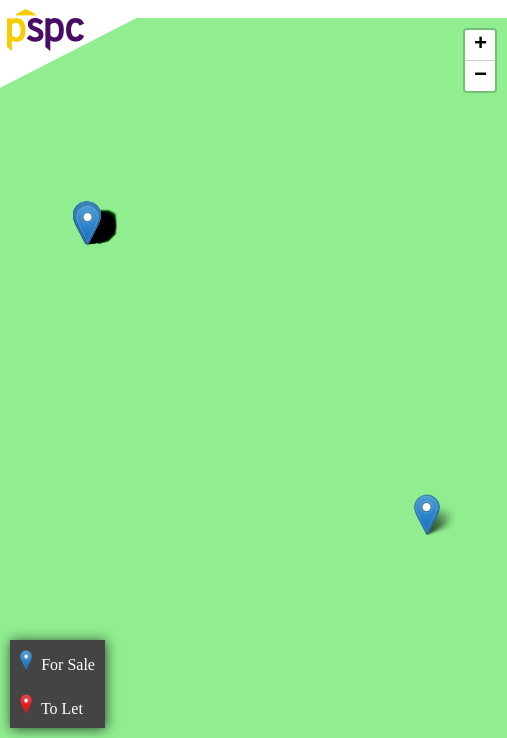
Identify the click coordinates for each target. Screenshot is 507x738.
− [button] (480, 76)
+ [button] (480, 45)
